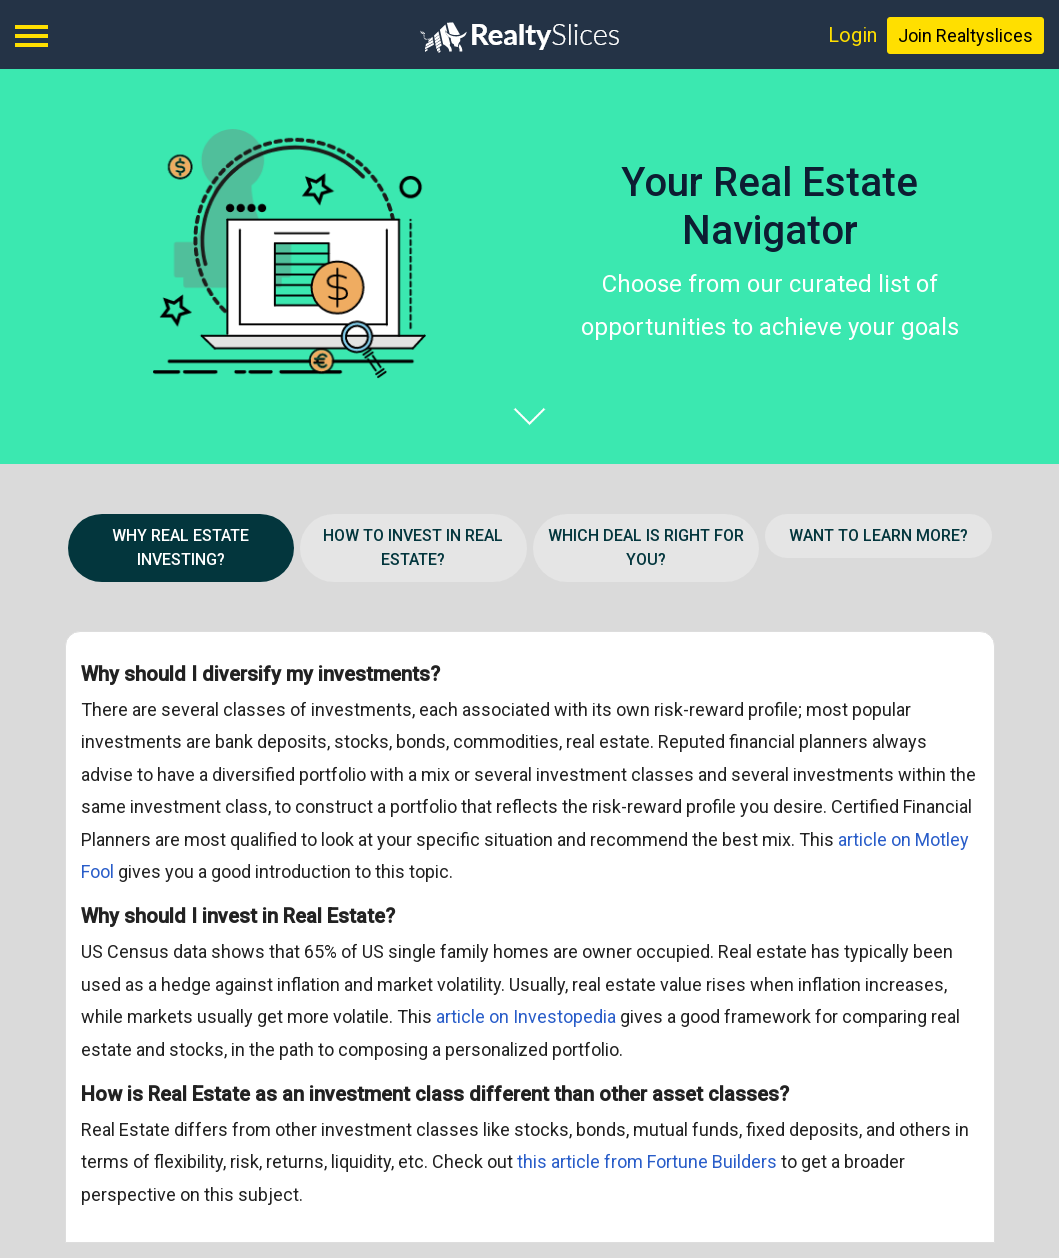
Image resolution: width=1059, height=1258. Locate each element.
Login (852, 35)
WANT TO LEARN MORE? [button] (878, 535)
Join (965, 35)
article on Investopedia (528, 1016)
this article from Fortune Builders (649, 1161)
